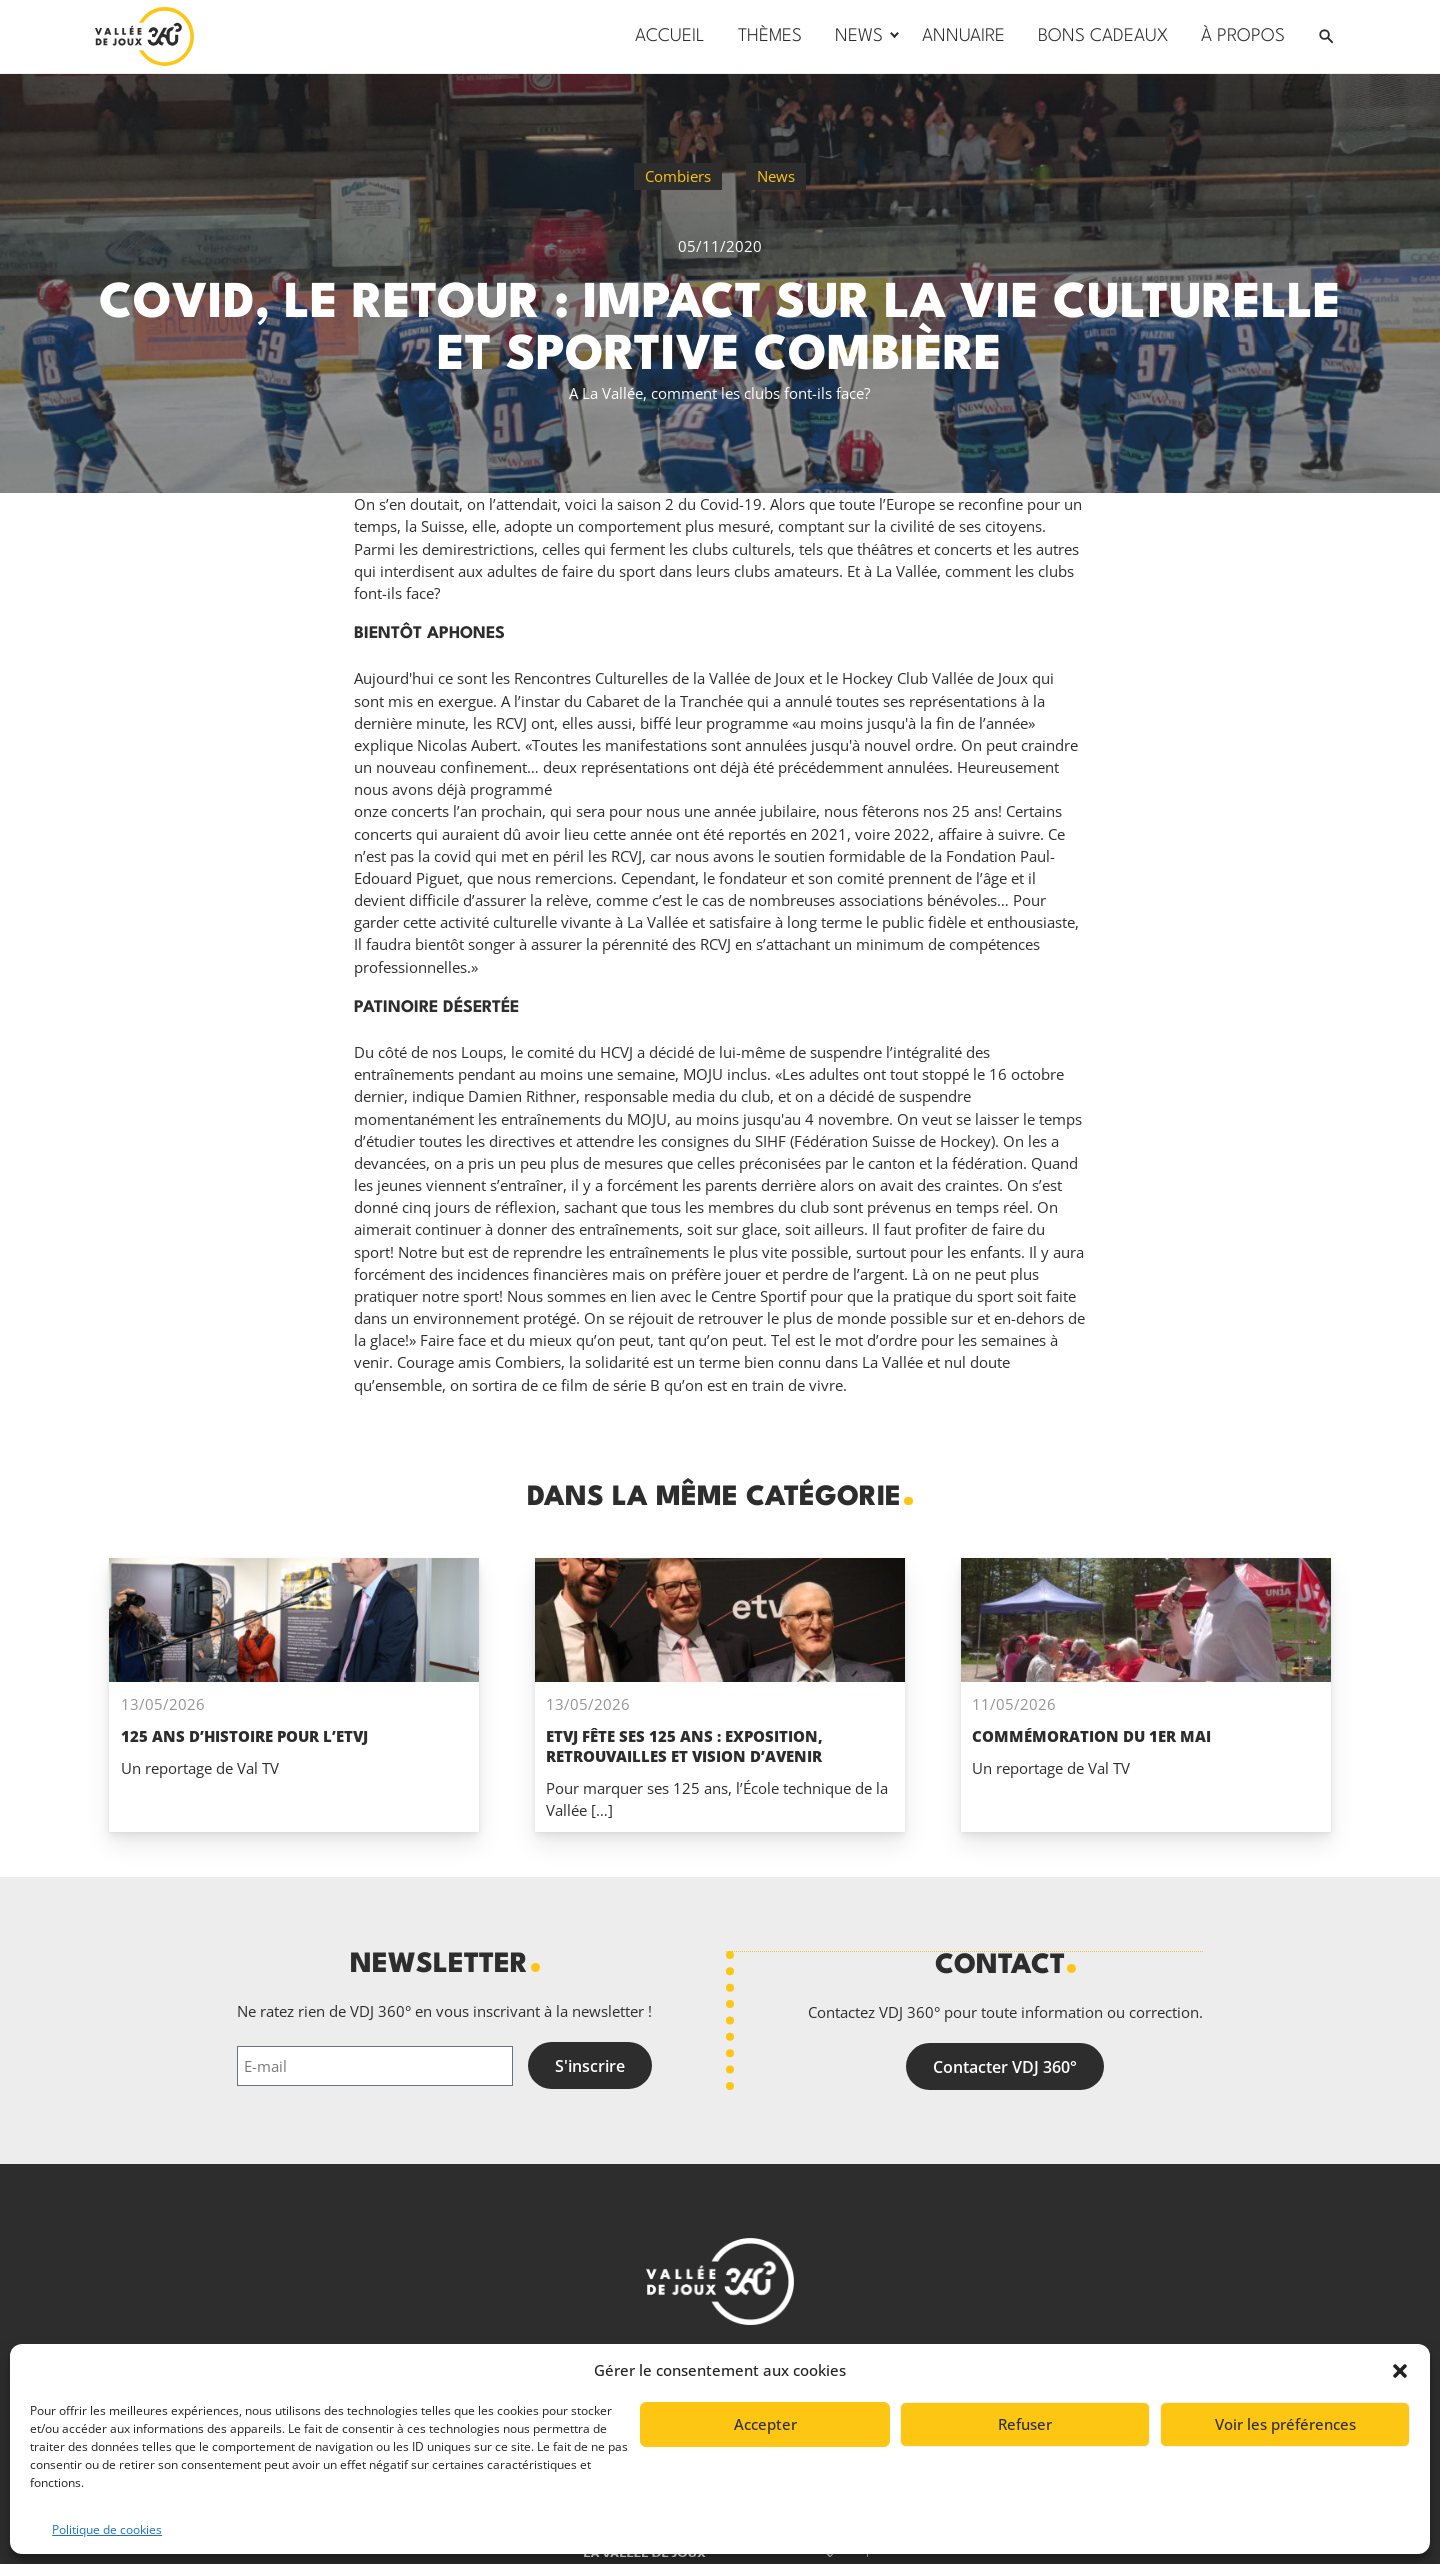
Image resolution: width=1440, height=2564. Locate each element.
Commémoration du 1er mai (1091, 1736)
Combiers (678, 176)
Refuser (1025, 2424)
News (776, 176)
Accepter (765, 2424)
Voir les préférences (1285, 2424)
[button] (1400, 2371)
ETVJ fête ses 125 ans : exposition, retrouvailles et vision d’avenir (684, 1746)
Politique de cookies (107, 2529)
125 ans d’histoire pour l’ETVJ (244, 1736)
